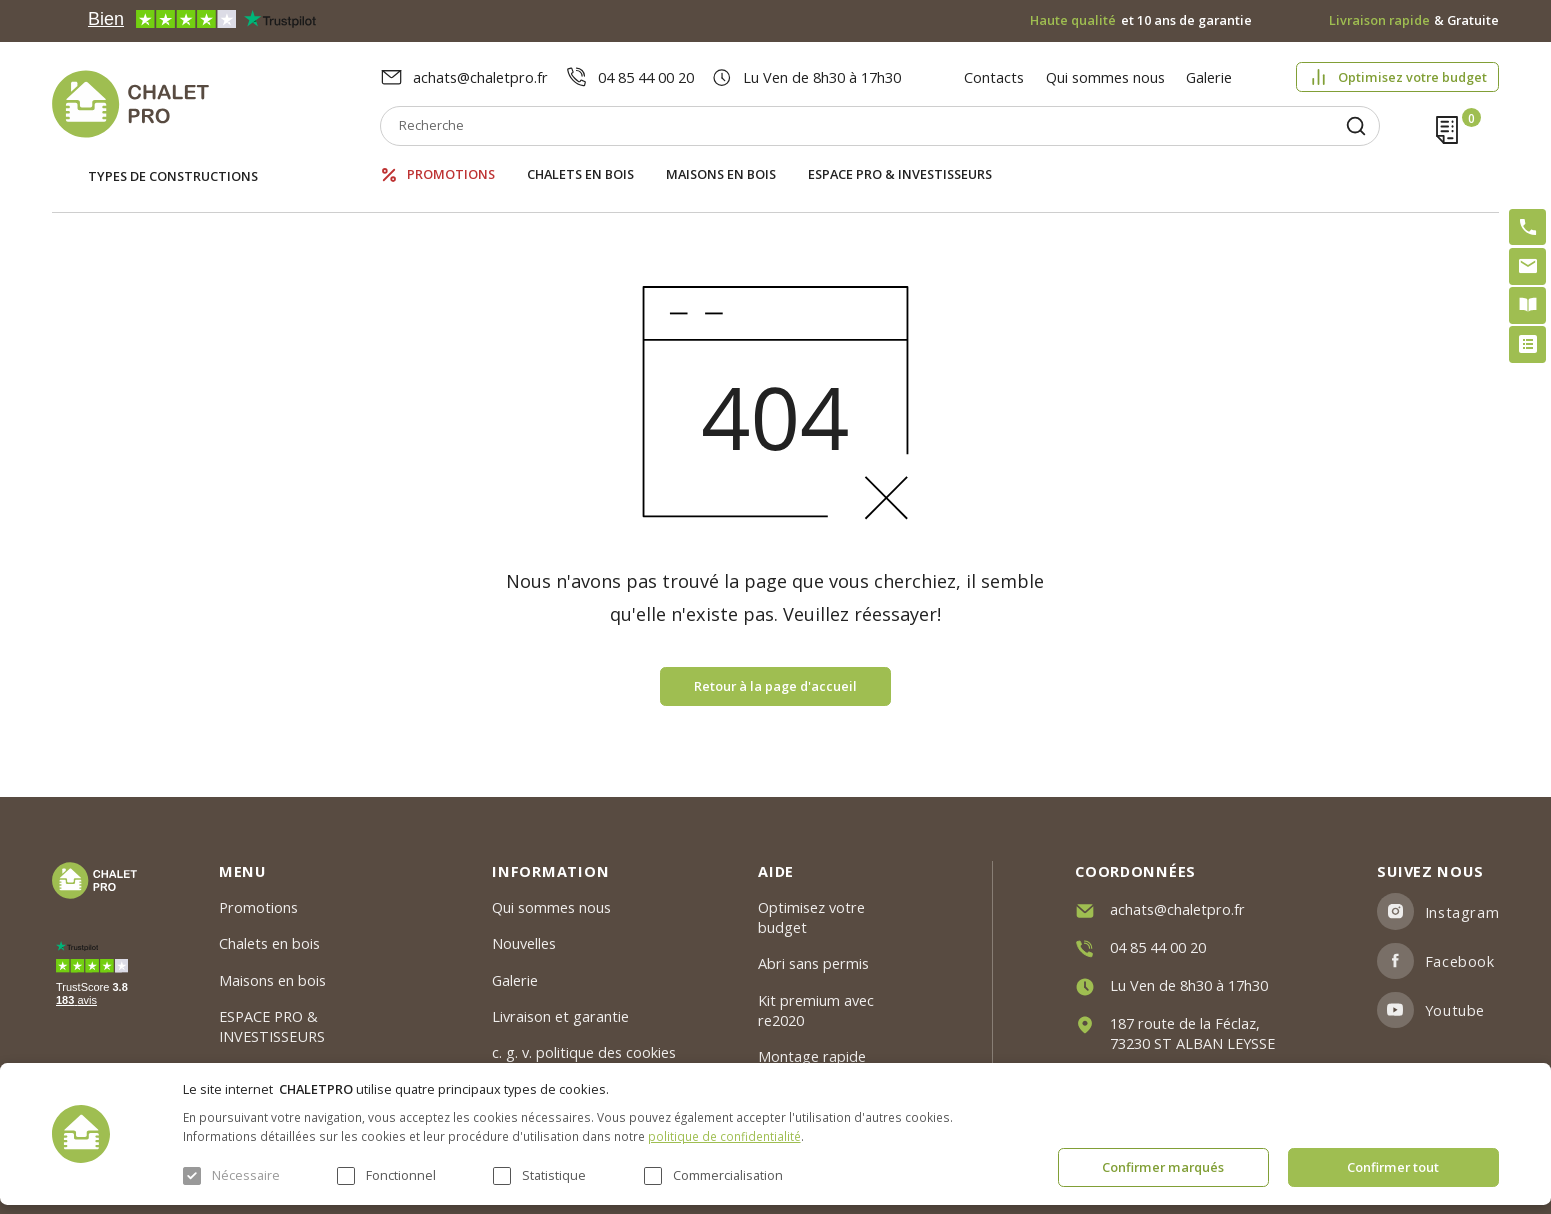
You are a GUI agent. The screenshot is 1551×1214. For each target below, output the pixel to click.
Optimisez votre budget (1412, 77)
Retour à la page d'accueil (775, 686)
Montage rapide (812, 1056)
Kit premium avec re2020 (816, 1010)
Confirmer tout (1393, 1167)
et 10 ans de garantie (1141, 20)
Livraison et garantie (560, 1016)
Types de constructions (173, 176)
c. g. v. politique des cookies (584, 1052)
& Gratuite (1414, 20)
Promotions (451, 174)
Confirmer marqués (1163, 1167)
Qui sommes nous (1105, 77)
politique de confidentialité (724, 1136)
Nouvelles (524, 943)
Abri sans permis (813, 963)
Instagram (1462, 912)
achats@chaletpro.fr (480, 77)
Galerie (1209, 77)
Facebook (1460, 961)
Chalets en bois (580, 174)
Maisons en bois (721, 174)
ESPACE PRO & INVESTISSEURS (900, 174)
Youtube (1455, 1010)
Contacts (994, 77)
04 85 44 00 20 (646, 77)
